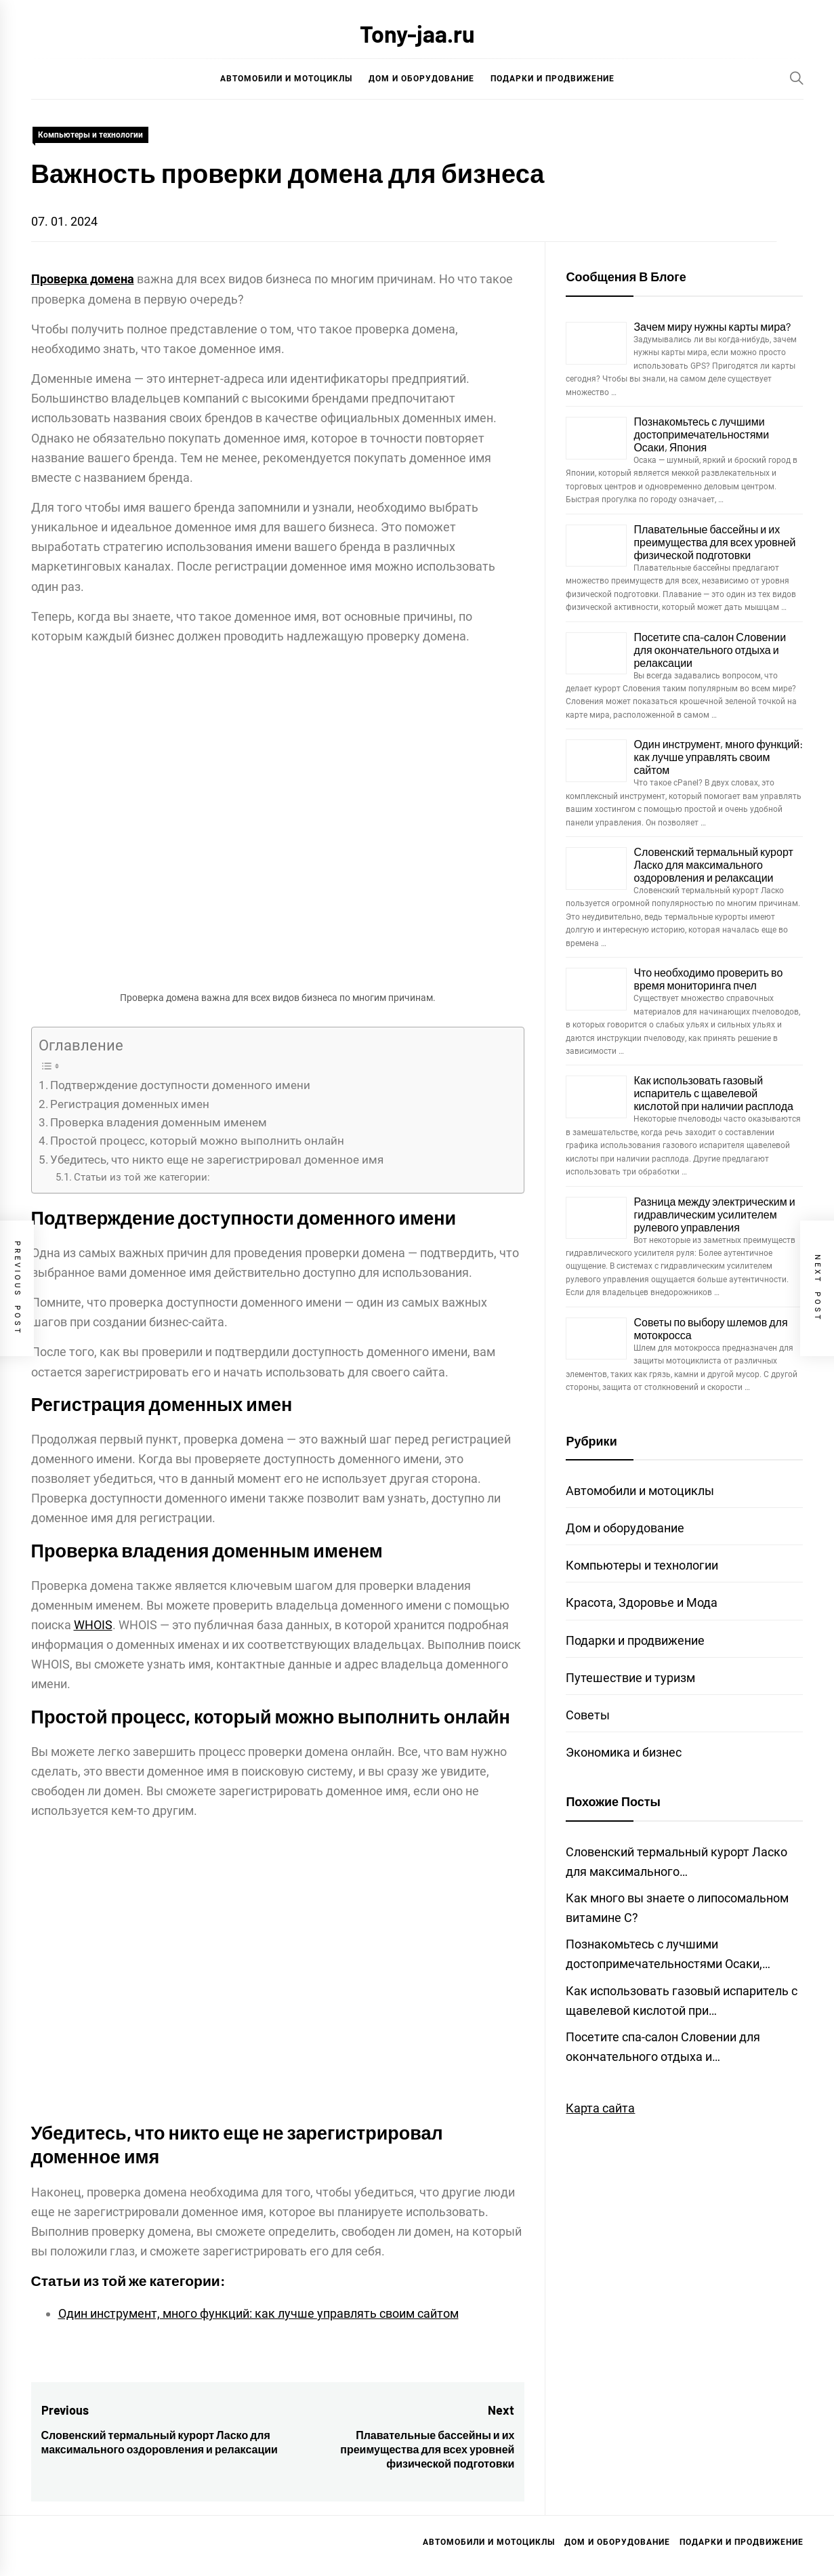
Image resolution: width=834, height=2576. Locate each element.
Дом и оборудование (421, 78)
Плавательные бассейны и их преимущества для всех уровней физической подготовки (714, 542)
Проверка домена (82, 279)
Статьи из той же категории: (142, 1177)
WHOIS (93, 1625)
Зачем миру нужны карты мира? (712, 326)
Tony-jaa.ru (417, 33)
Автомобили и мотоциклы (286, 78)
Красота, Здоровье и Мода (641, 1602)
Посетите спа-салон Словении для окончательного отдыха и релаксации (709, 649)
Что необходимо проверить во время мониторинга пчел (708, 978)
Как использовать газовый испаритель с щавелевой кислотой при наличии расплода (713, 1093)
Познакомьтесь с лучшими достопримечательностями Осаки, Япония (701, 434)
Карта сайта (600, 2108)
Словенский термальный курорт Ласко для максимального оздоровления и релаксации (713, 864)
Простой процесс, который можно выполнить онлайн (197, 1140)
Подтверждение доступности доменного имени (180, 1085)
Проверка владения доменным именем (158, 1122)
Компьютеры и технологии (90, 135)
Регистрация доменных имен (129, 1104)
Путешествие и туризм (630, 1678)
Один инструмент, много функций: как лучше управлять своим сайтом (258, 2313)
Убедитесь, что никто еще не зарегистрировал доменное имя (216, 1159)
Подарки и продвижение (552, 78)
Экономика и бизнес (624, 1752)
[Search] (797, 78)
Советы (588, 1715)
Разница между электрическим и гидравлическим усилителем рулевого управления (714, 1214)
